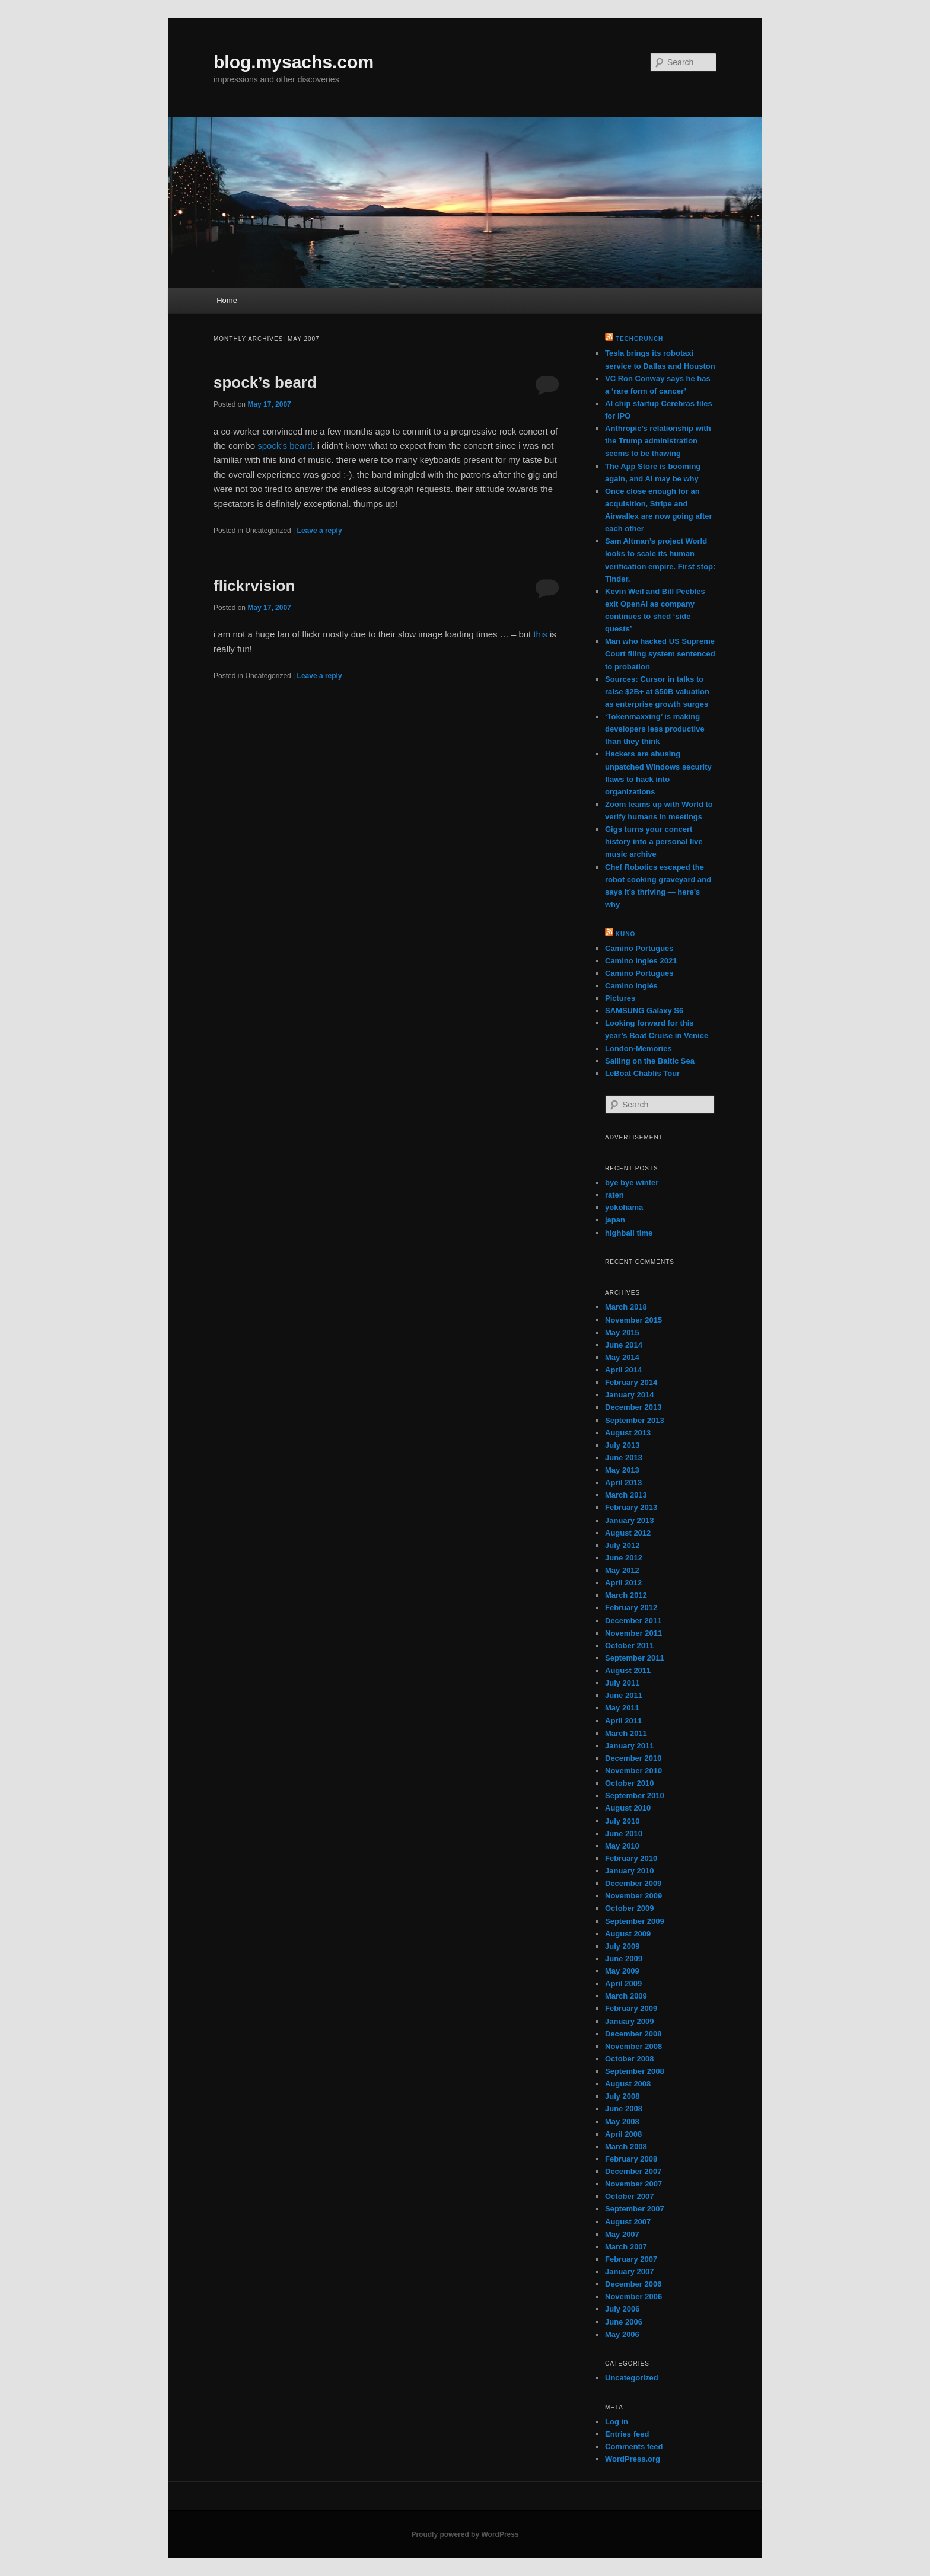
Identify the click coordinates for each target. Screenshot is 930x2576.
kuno (625, 934)
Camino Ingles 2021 (641, 960)
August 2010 (628, 1807)
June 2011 (623, 1695)
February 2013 (631, 1507)
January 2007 (629, 2271)
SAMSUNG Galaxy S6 (644, 1010)
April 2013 (623, 1482)
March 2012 (626, 1595)
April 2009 (623, 1983)
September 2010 (634, 1795)
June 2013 (623, 1457)
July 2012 (622, 1545)
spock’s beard (265, 382)
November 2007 (633, 2183)
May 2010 (622, 1845)
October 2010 (629, 1783)
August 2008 (628, 2083)
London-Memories (638, 1048)
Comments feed (634, 2446)
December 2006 (633, 2284)
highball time (628, 1232)
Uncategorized (631, 2377)
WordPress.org (632, 2458)
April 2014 (623, 1369)
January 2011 (629, 1745)
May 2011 (622, 1707)
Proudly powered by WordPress (464, 2534)
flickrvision (254, 586)
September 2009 (634, 1921)
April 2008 (623, 2134)
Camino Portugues (639, 948)
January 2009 (629, 2021)
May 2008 (622, 2121)
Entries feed (627, 2434)
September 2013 (634, 1420)
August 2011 (628, 1670)
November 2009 (633, 1895)
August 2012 (628, 1532)
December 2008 (633, 2033)
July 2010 (622, 1821)
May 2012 (622, 1570)
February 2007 (631, 2259)
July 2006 (622, 2308)
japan (615, 1219)
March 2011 (626, 1733)
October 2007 (629, 2196)
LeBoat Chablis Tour (642, 1073)
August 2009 (628, 1933)
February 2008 (631, 2158)
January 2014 (629, 1394)
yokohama (624, 1207)
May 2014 (622, 1357)
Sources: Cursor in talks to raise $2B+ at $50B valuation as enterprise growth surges (657, 691)
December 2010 (633, 1758)
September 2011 (634, 1658)
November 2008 (633, 2046)
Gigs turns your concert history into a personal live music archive (654, 841)
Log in (616, 2421)
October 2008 (629, 2058)
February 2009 (631, 2008)
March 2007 (626, 2246)
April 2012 (623, 1582)
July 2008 (622, 2096)
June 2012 (623, 1557)
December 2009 (633, 1883)
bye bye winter (631, 1182)
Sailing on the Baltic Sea (650, 1060)
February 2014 (631, 1382)
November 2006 (633, 2296)
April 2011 (623, 1720)
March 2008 (626, 2146)
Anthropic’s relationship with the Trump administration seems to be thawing (658, 441)
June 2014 (623, 1344)
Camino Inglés (631, 985)
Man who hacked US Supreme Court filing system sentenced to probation (660, 654)
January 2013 (629, 1520)
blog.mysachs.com (294, 62)
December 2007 (633, 2171)
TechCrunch (640, 339)
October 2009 (629, 1908)
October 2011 (629, 1645)
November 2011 (633, 1633)
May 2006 (622, 2334)
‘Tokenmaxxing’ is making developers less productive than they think (655, 729)
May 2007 (622, 2234)
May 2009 (622, 1971)
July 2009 (622, 1946)
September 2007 (634, 2208)
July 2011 (622, 1682)
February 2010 (631, 1858)
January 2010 (629, 1870)
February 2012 (631, 1607)
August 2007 (628, 2221)
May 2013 (622, 1470)
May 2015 (622, 1332)
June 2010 (623, 1833)
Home (226, 300)
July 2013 (622, 1445)
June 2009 (623, 1958)
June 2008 (623, 2108)
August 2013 (628, 1432)
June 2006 (623, 2322)
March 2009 (626, 1995)
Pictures (620, 998)
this (540, 634)
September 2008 (634, 2071)
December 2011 (633, 1620)
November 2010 (633, 1770)
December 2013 (633, 1407)
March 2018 (626, 1307)
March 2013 (626, 1494)
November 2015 (633, 1320)
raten (614, 1194)
